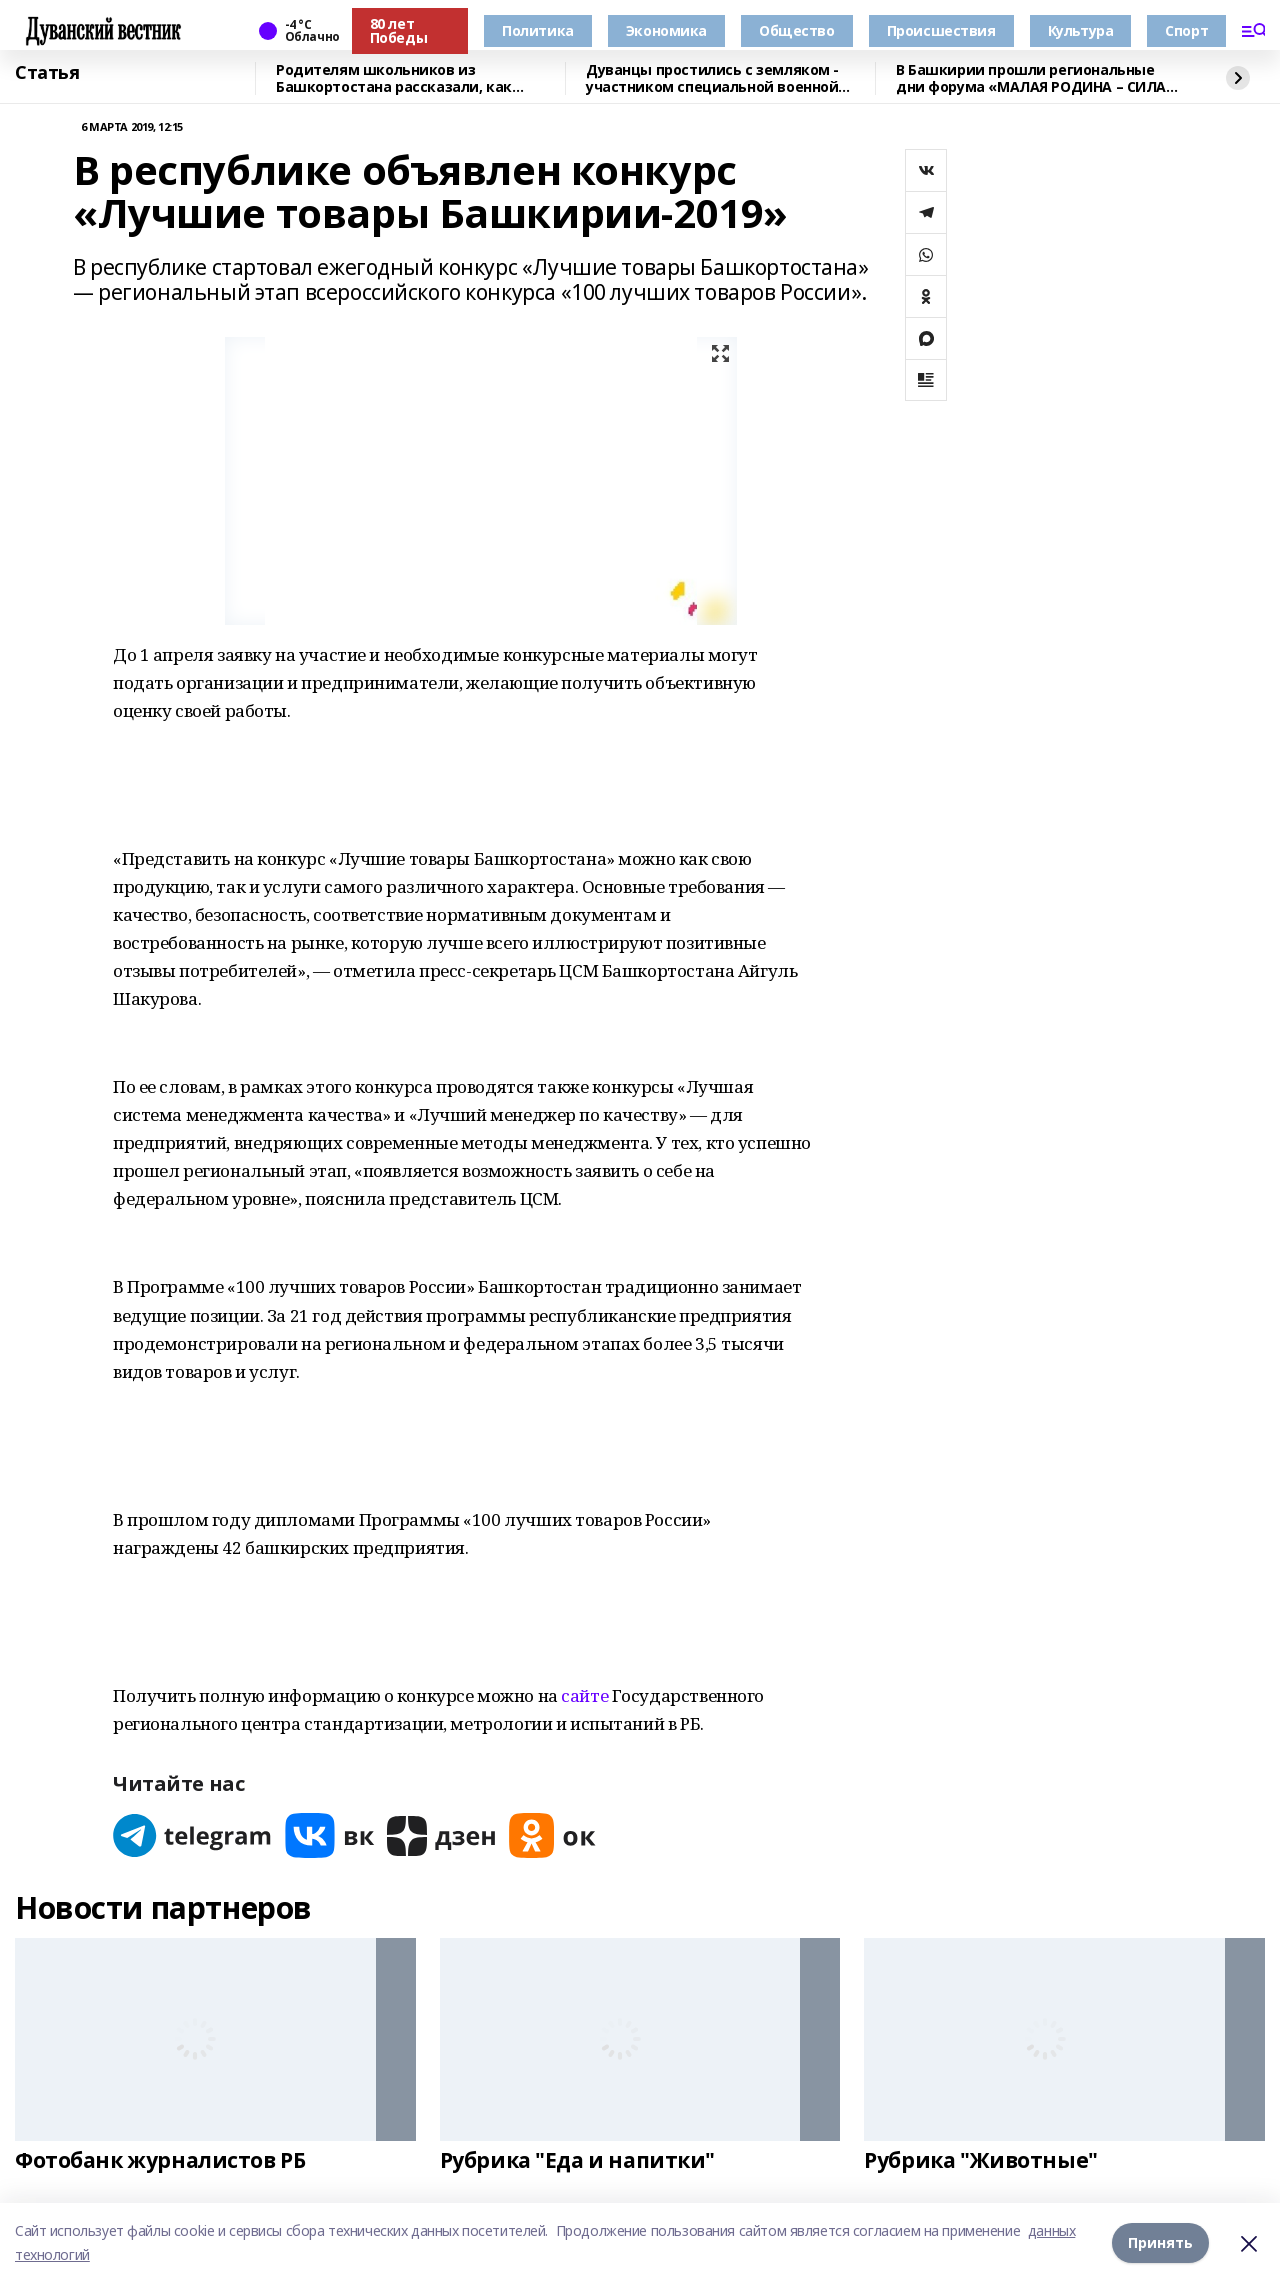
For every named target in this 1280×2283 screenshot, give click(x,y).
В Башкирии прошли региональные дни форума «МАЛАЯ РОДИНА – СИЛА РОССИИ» (1031, 78)
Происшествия (941, 30)
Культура (1081, 30)
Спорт (1186, 30)
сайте (584, 1695)
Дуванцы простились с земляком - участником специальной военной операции (712, 78)
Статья (47, 73)
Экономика (666, 30)
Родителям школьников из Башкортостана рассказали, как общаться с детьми (394, 78)
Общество (797, 30)
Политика (538, 30)
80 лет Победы (398, 30)
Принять (1160, 2242)
